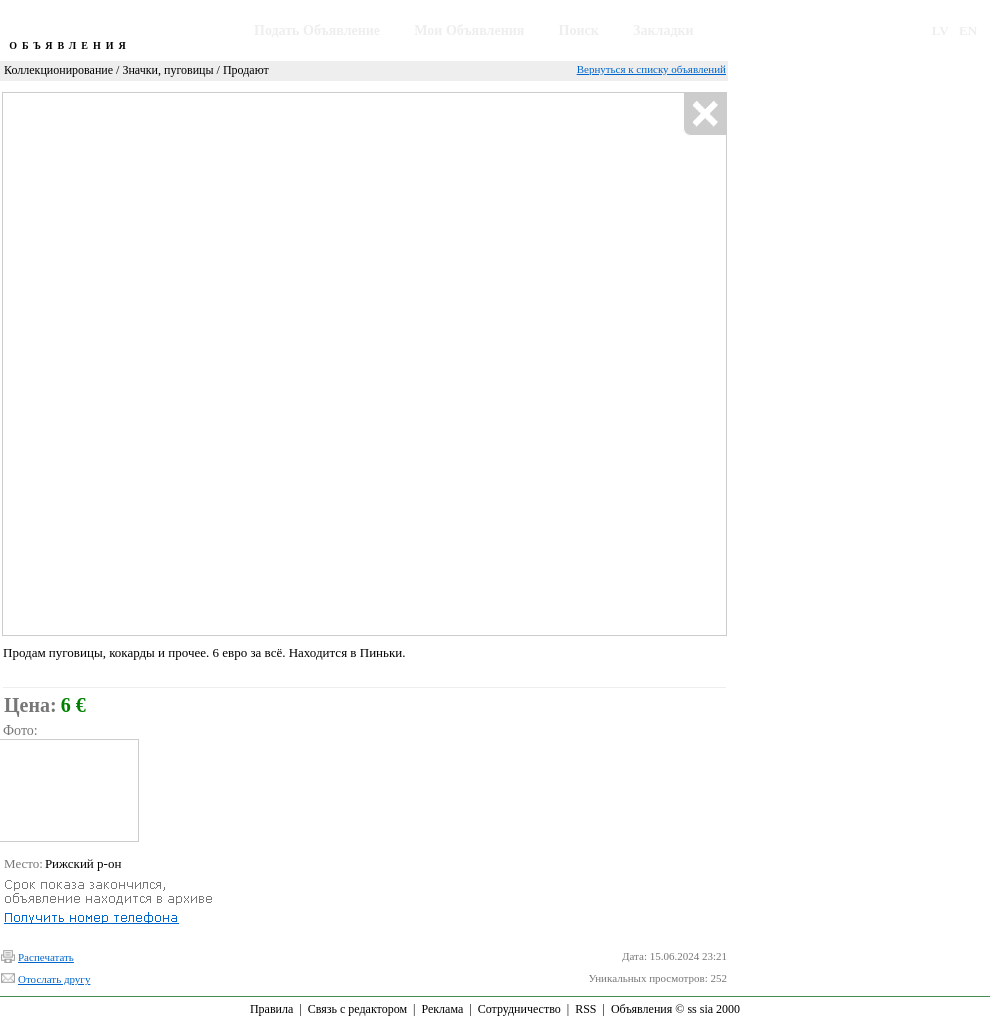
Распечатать (46, 957)
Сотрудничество (519, 1009)
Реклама (442, 1009)
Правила (271, 1009)
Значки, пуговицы (167, 70)
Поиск (579, 30)
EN (968, 30)
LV (940, 30)
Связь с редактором (357, 1009)
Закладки (663, 30)
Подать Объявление (317, 30)
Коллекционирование (58, 70)
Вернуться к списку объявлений (651, 69)
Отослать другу (54, 979)
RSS (585, 1009)
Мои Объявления (469, 30)
